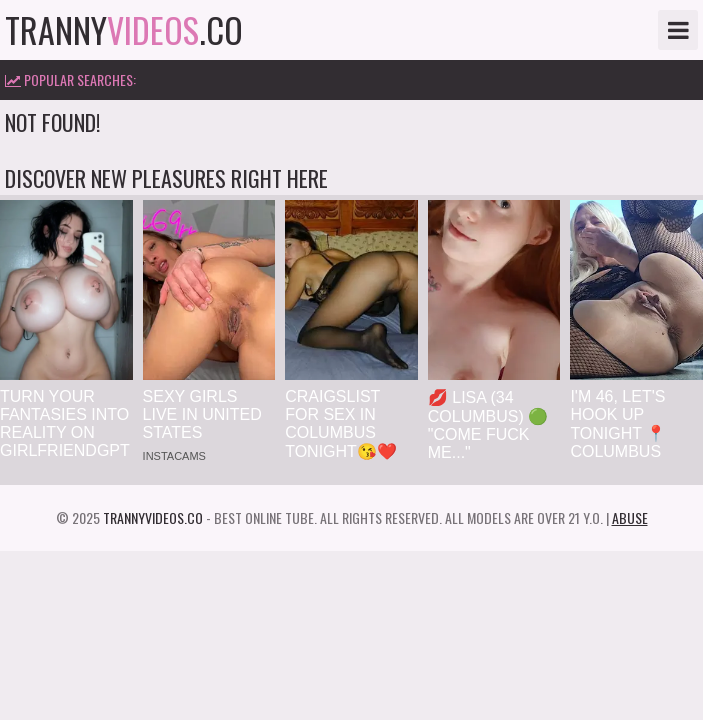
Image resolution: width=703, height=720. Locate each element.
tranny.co (124, 30)
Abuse (630, 517)
